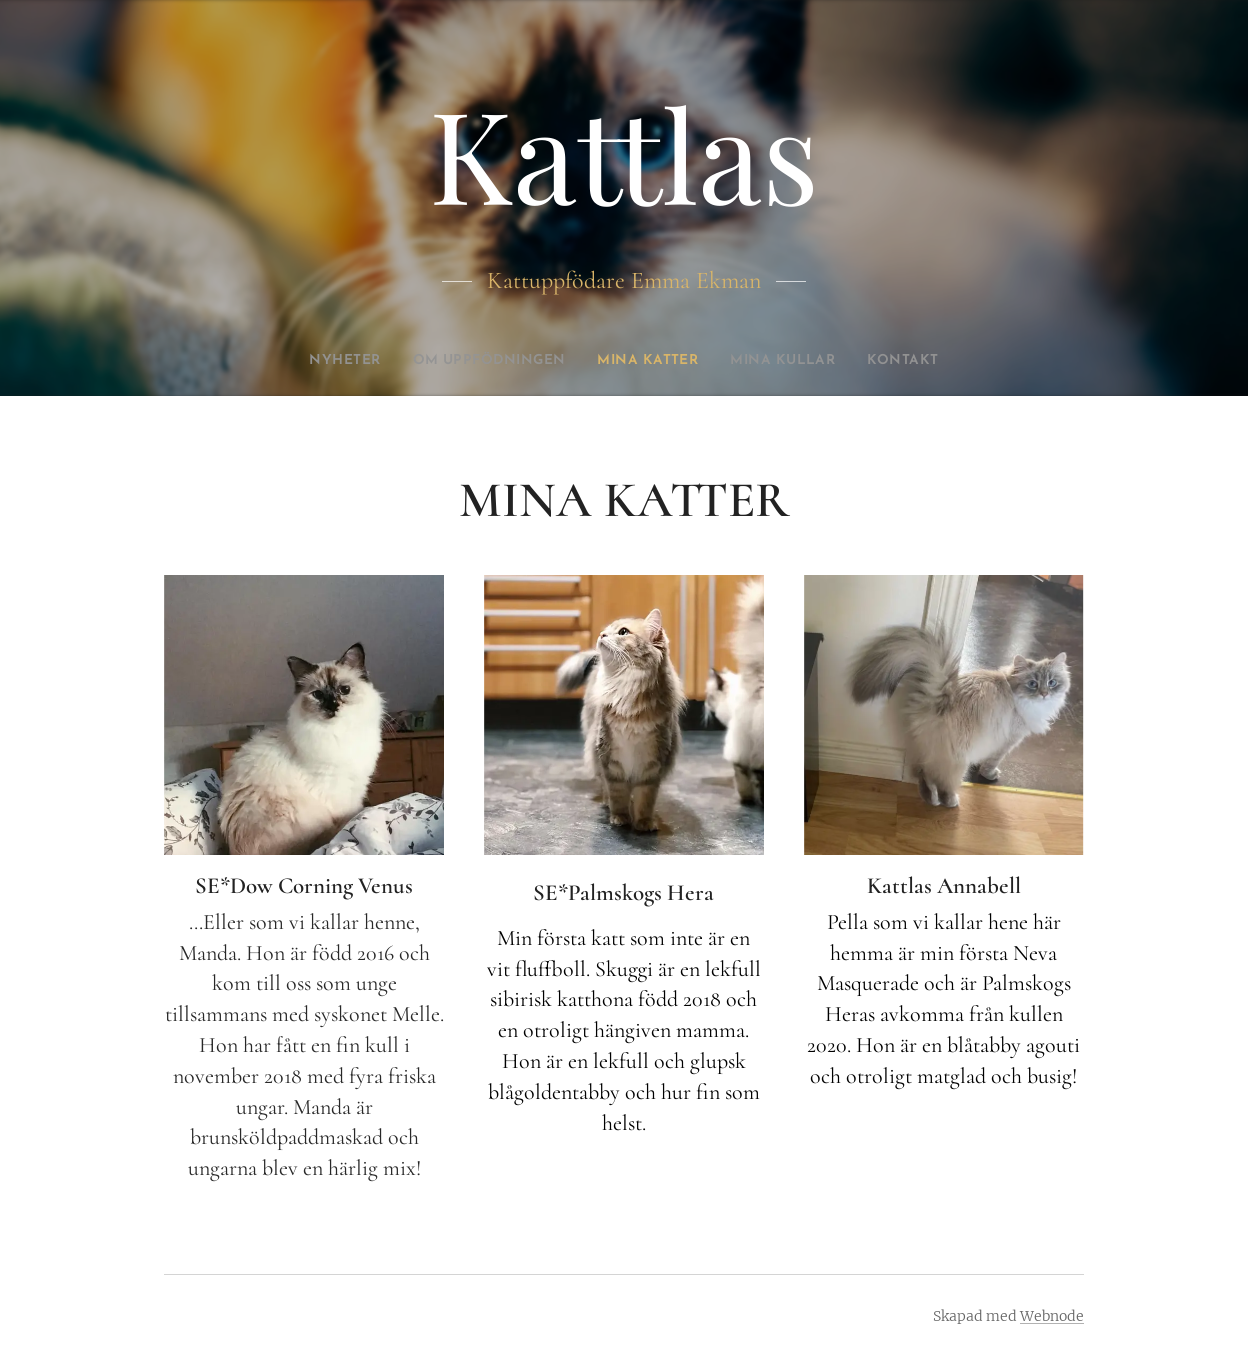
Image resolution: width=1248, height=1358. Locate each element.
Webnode (1052, 1316)
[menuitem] (318, 361)
